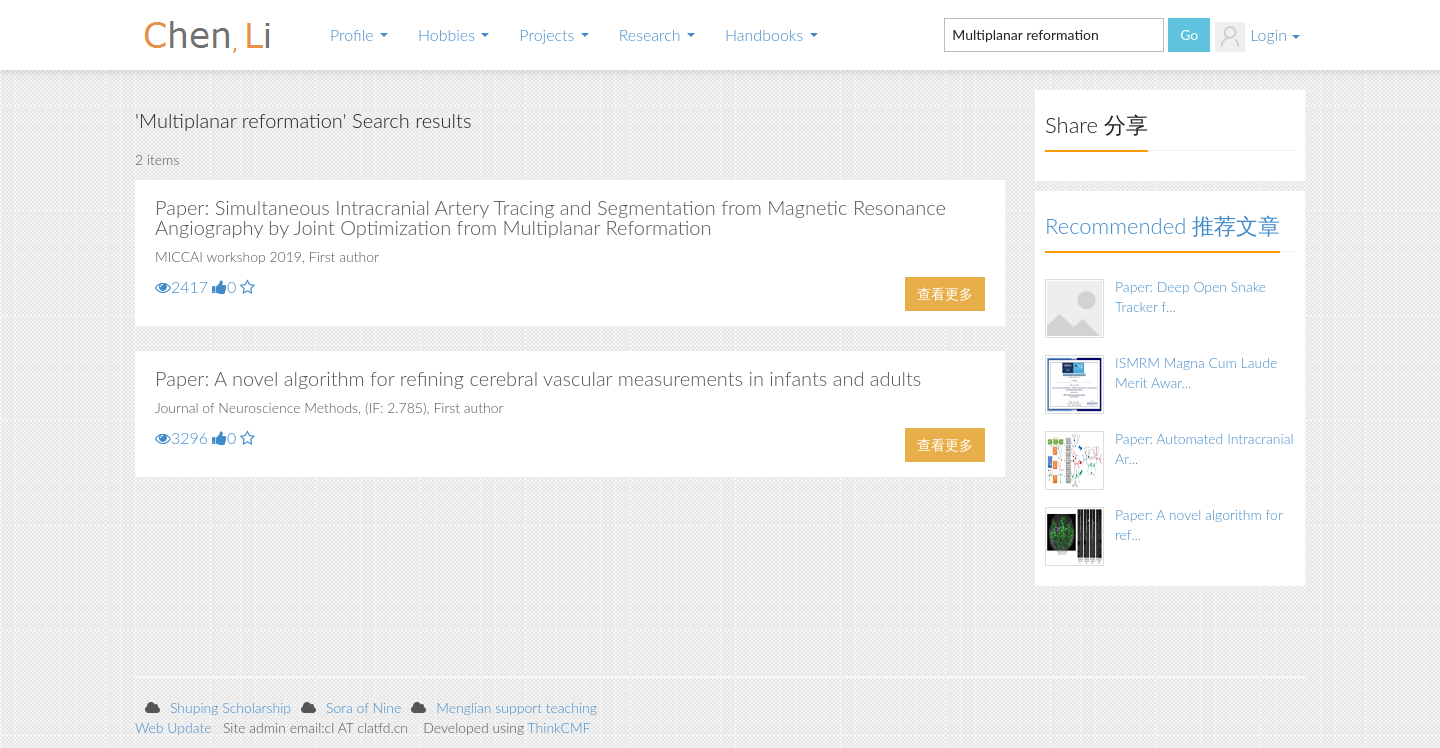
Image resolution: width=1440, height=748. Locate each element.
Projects (553, 34)
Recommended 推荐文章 (1162, 225)
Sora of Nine (363, 707)
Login (1257, 37)
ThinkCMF (559, 727)
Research (657, 34)
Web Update (173, 727)
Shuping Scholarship (230, 707)
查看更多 (945, 293)
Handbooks (771, 34)
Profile (359, 34)
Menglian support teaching (516, 707)
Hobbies (453, 34)
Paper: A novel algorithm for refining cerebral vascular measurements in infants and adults (538, 378)
